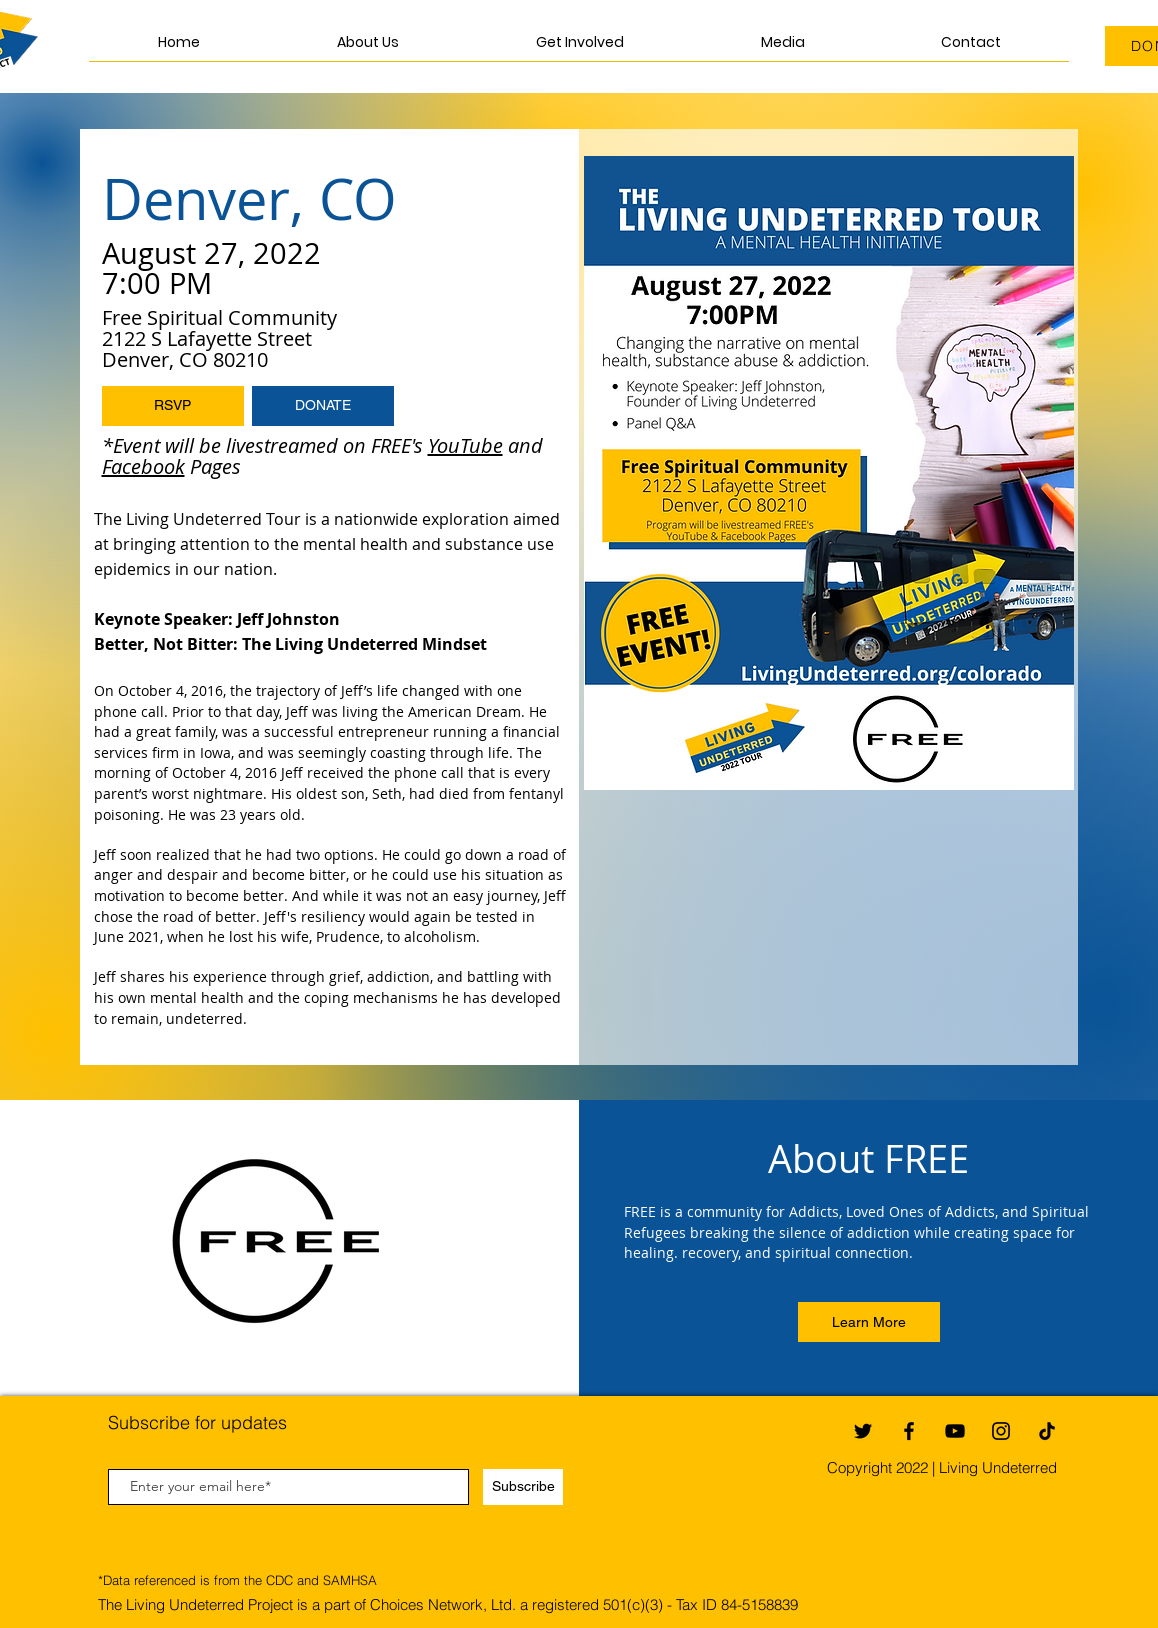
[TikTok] (1047, 1431)
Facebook (143, 466)
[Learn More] (869, 1322)
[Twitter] (863, 1431)
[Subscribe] (523, 1487)
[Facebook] (909, 1431)
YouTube (465, 445)
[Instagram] (1001, 1431)
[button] (579, 49)
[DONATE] (323, 406)
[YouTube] (955, 1431)
